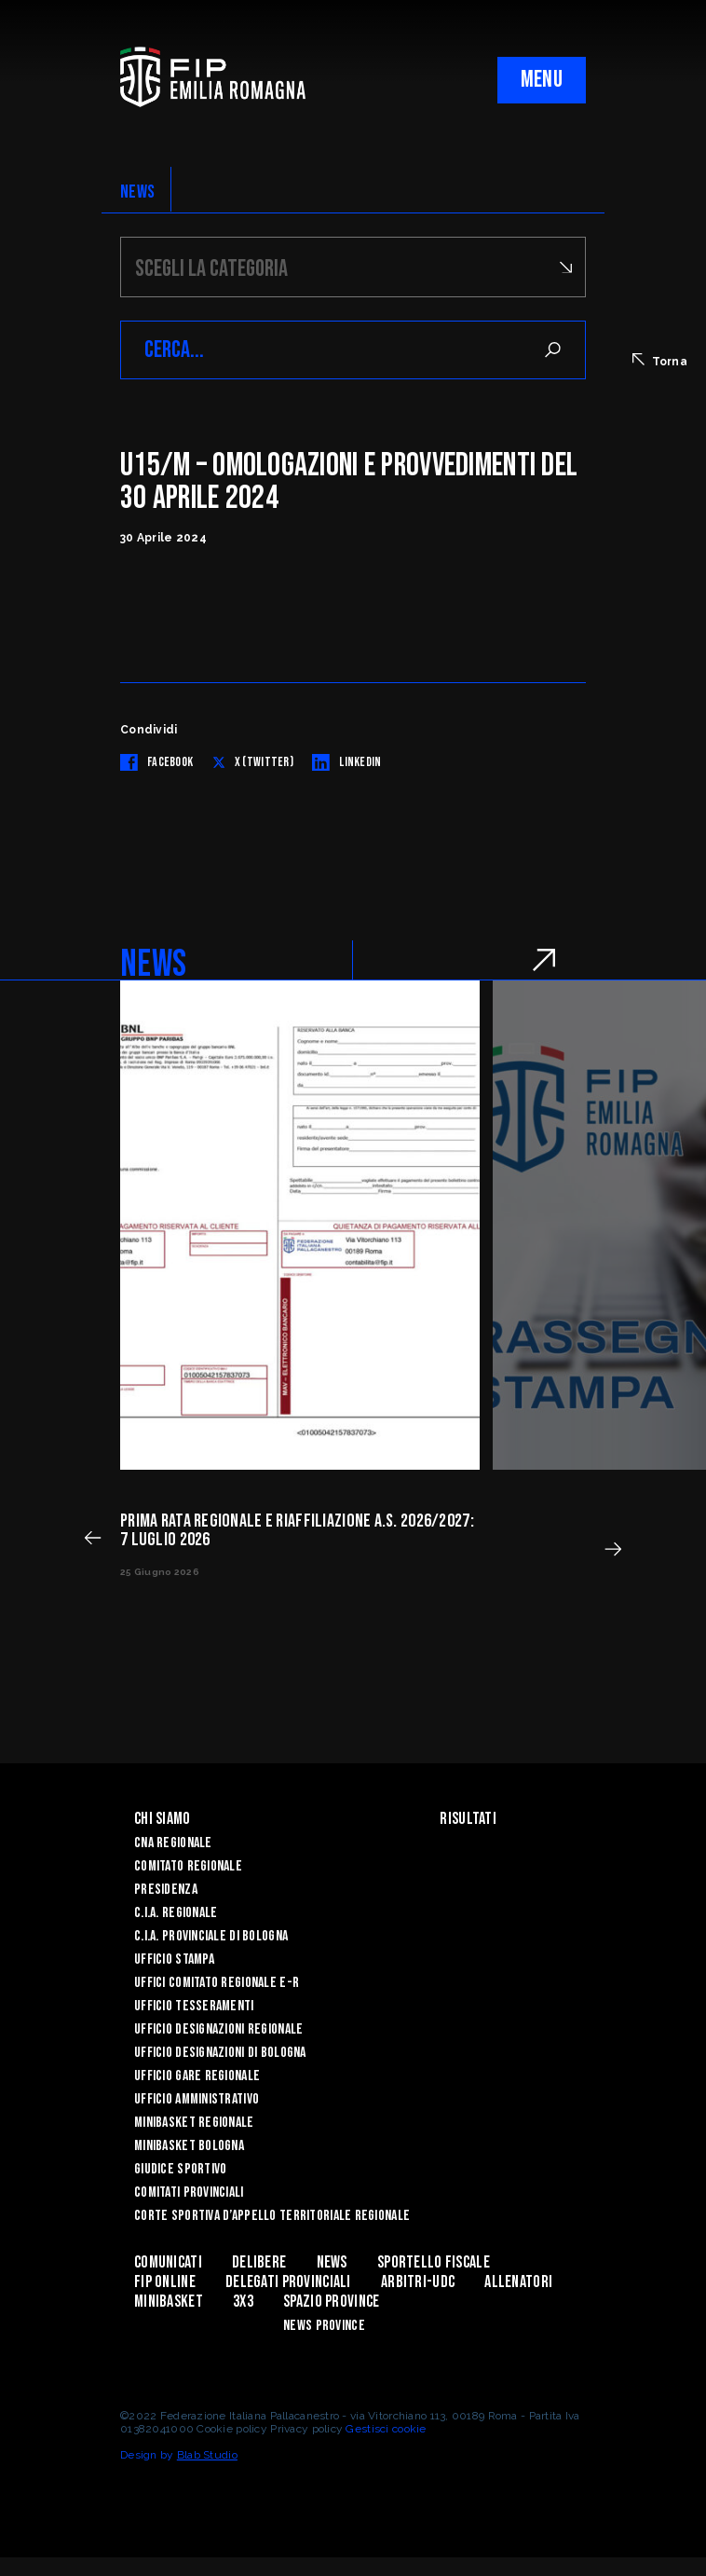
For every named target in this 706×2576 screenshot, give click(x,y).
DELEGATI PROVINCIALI (288, 2282)
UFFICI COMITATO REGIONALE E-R (216, 1983)
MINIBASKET (168, 2301)
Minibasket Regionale (194, 2122)
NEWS (137, 192)
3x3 (243, 2301)
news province (324, 2326)
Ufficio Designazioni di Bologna (220, 2053)
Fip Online (165, 2282)
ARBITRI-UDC (418, 2282)
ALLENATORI (518, 2282)
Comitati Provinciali (189, 2192)
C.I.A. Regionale (175, 1913)
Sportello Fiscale (433, 2262)
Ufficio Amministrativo (196, 2099)
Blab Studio (207, 2454)
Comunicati (168, 2262)
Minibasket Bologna (189, 2146)
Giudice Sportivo (180, 2169)
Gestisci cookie (386, 2428)
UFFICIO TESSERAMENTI (194, 2006)
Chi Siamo (162, 1819)
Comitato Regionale (188, 1866)
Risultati (468, 1819)
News (332, 2262)
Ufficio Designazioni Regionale (218, 2029)
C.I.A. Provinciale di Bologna (211, 1936)
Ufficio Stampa (174, 1959)
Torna (659, 360)
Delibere (259, 2262)
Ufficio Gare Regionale (197, 2076)
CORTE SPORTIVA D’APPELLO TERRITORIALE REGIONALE (272, 2216)
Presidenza (165, 1889)
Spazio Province (331, 2301)
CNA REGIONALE (173, 1843)
